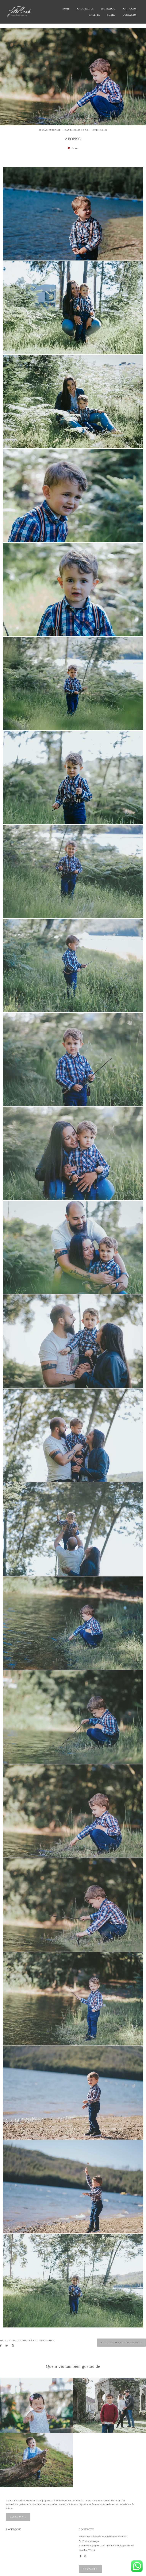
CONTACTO (129, 14)
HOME (66, 8)
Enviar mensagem (91, 2541)
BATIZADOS (108, 8)
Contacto (90, 2569)
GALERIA (94, 14)
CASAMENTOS (85, 8)
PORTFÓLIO (129, 8)
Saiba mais (18, 2517)
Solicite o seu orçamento (121, 2342)
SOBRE (111, 14)
